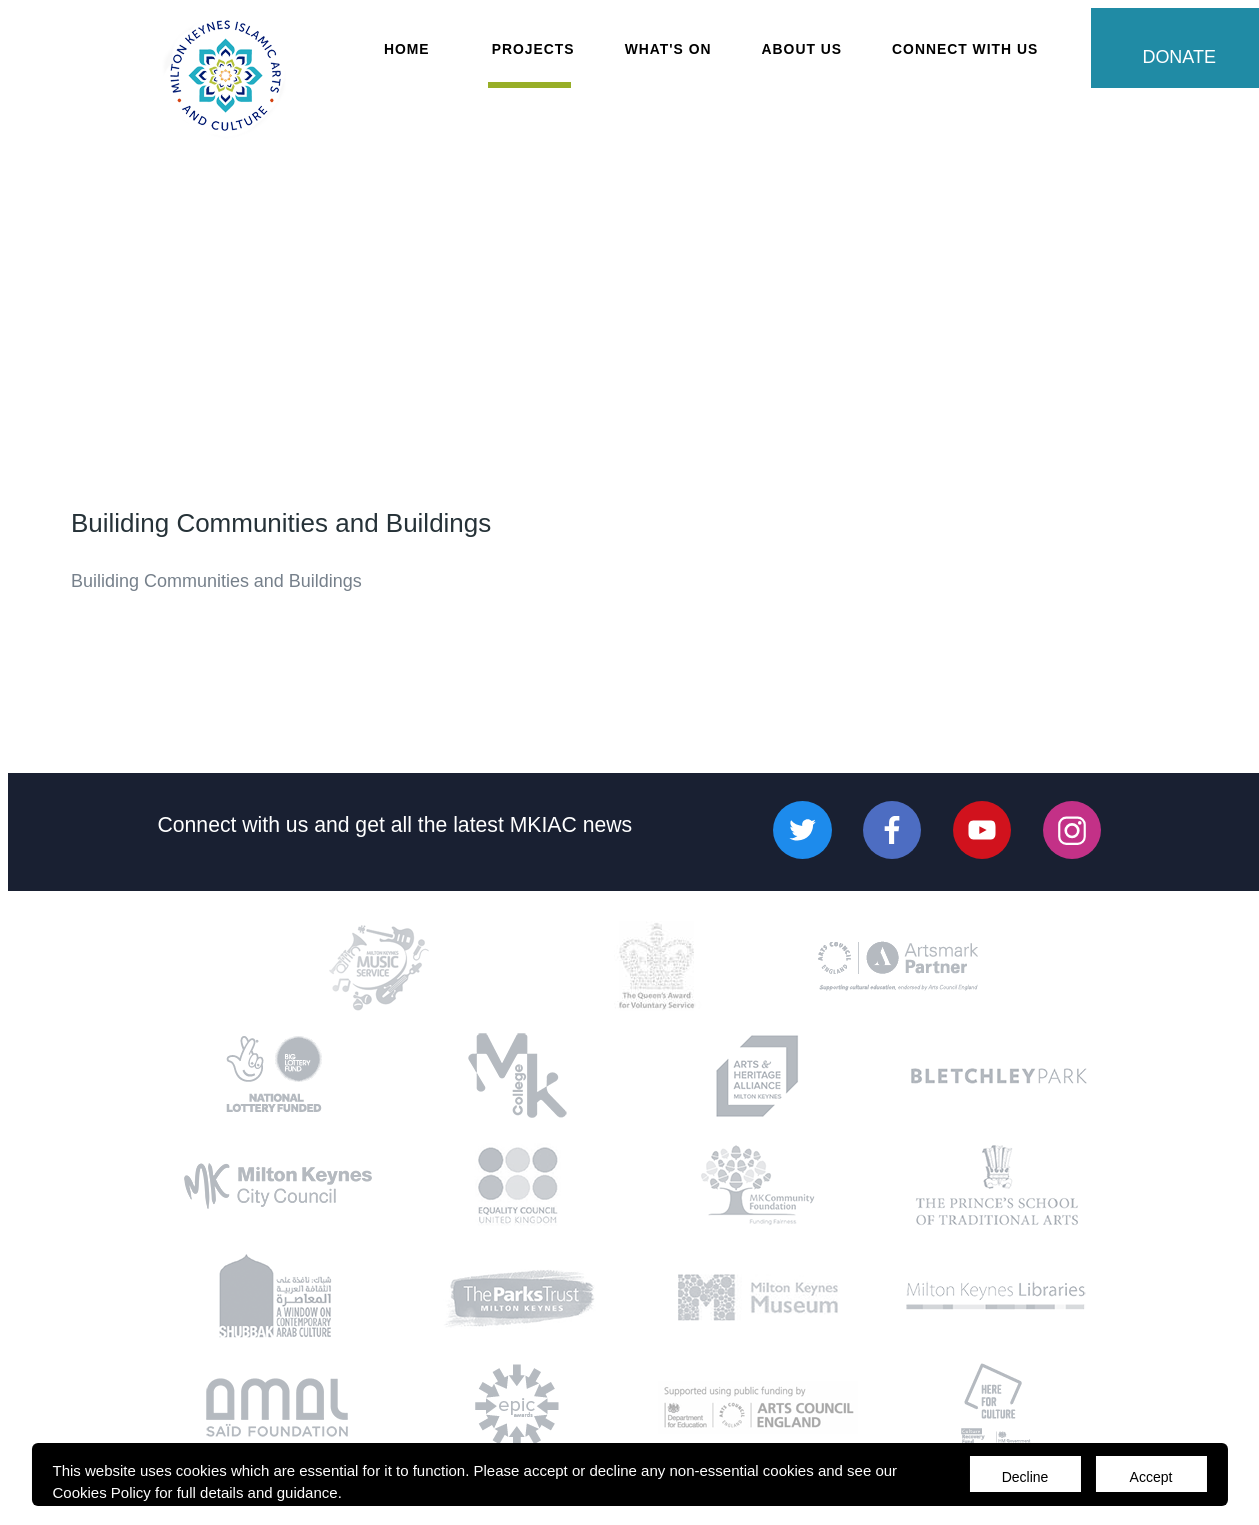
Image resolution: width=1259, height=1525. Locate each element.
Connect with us (233, 823)
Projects (533, 49)
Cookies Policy (101, 1492)
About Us (802, 49)
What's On (668, 49)
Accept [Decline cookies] (1151, 1477)
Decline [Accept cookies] (1025, 1477)
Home (407, 49)
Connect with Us (965, 49)
